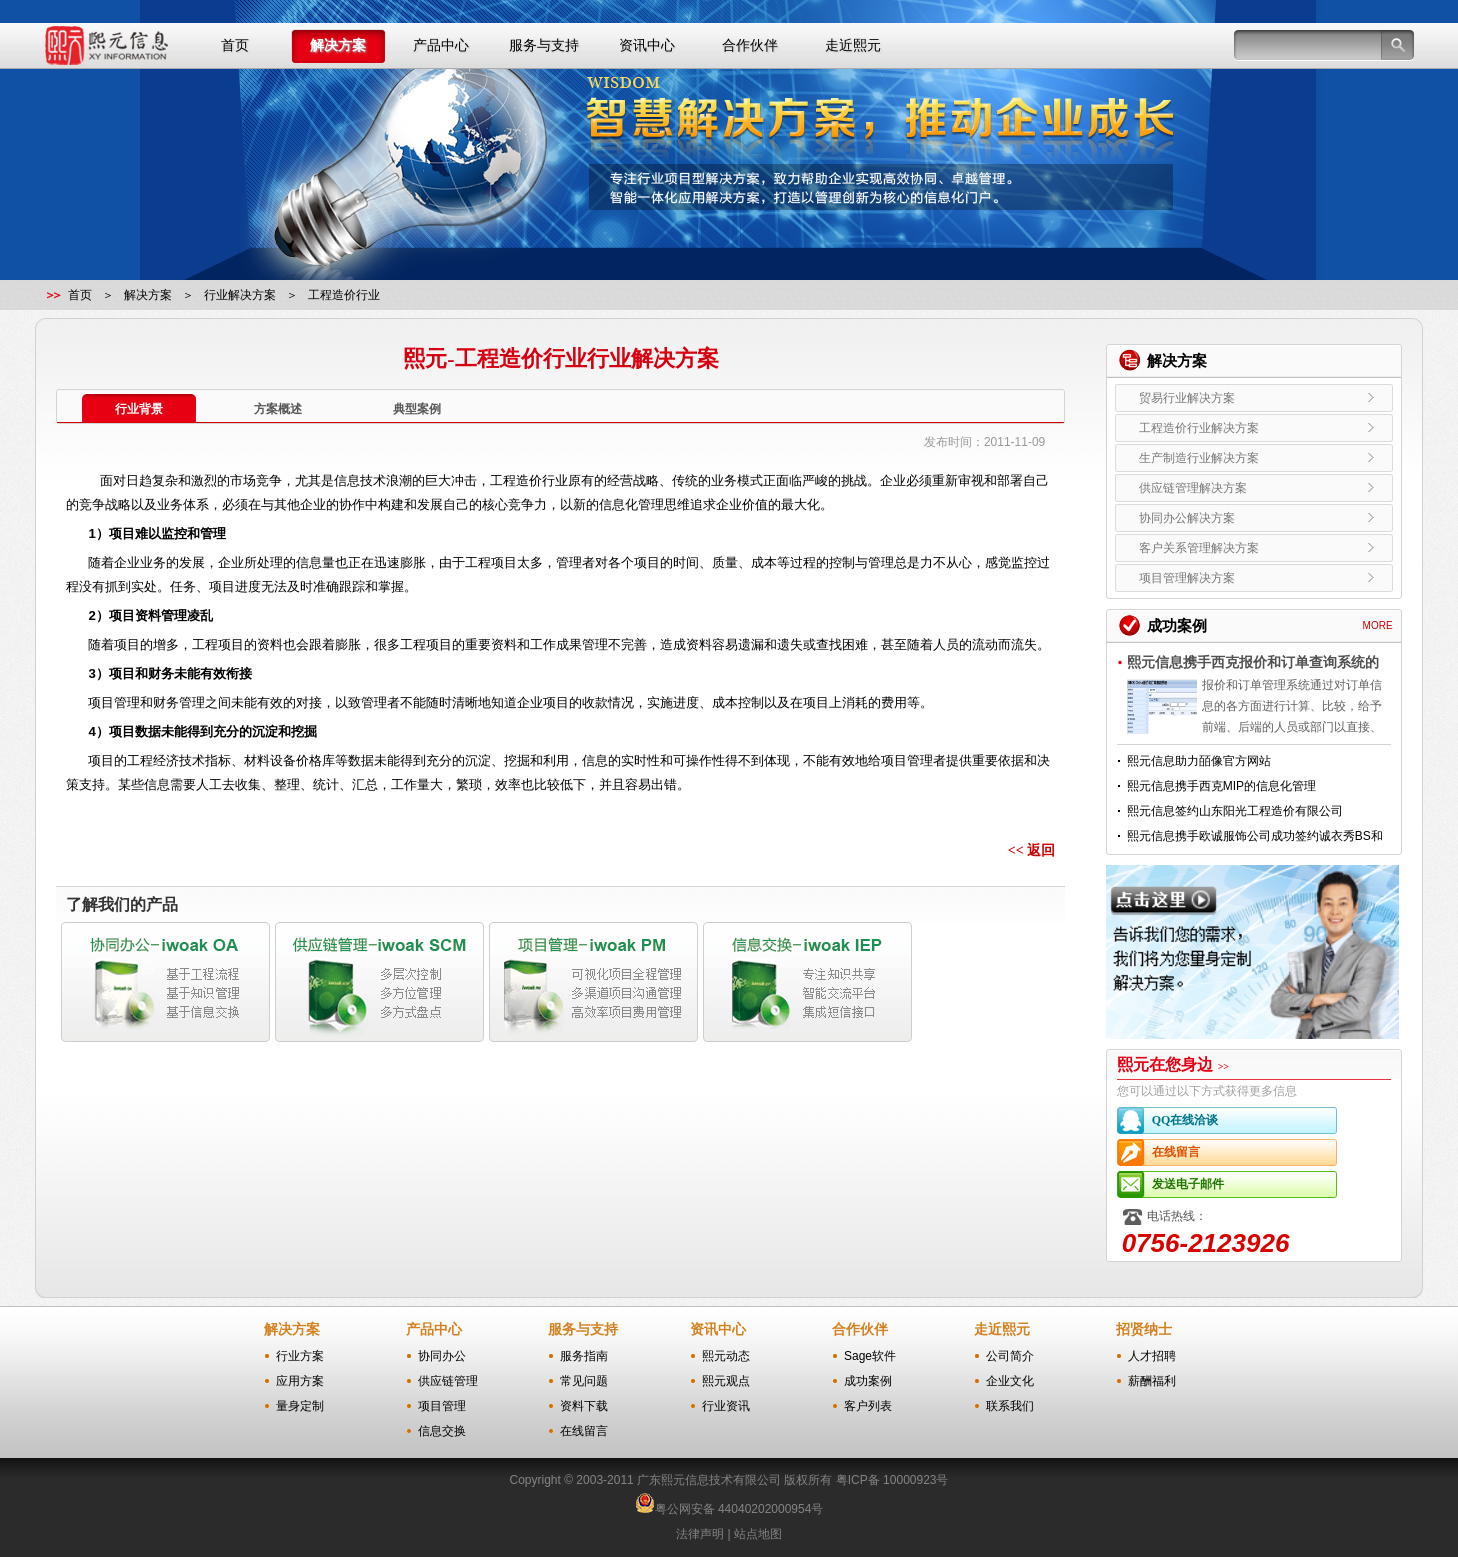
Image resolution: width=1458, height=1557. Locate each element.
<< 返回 (1031, 850)
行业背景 (139, 409)
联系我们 (1010, 1406)
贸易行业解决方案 (1254, 398)
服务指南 (584, 1356)
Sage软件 (870, 1356)
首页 (235, 45)
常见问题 (584, 1381)
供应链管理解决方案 (1254, 488)
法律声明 (700, 1534)
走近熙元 (853, 45)
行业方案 (300, 1356)
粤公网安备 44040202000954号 (739, 1509)
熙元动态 (726, 1356)
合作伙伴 (750, 45)
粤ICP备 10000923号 (892, 1480)
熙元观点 (726, 1381)
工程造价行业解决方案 (1254, 428)
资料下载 (584, 1406)
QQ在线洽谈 (1244, 1120)
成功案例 (868, 1381)
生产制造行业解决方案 (1254, 458)
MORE (1378, 625)
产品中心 (441, 45)
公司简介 (1010, 1356)
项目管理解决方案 (1254, 578)
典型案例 (417, 409)
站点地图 (758, 1534)
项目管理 (442, 1406)
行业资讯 (726, 1406)
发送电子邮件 (1244, 1184)
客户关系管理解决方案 (1254, 548)
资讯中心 (647, 45)
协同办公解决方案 (1254, 518)
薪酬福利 (1152, 1381)
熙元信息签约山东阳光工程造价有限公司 (1235, 811)
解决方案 (338, 45)
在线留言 (1244, 1152)
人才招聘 (1152, 1356)
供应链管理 (448, 1381)
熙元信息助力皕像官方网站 (1199, 761)
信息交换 (442, 1431)
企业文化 (1010, 1381)
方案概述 (278, 409)
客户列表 (868, 1406)
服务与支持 (544, 45)
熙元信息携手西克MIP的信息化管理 (1221, 786)
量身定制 (300, 1406)
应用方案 (300, 1381)
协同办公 (442, 1356)
